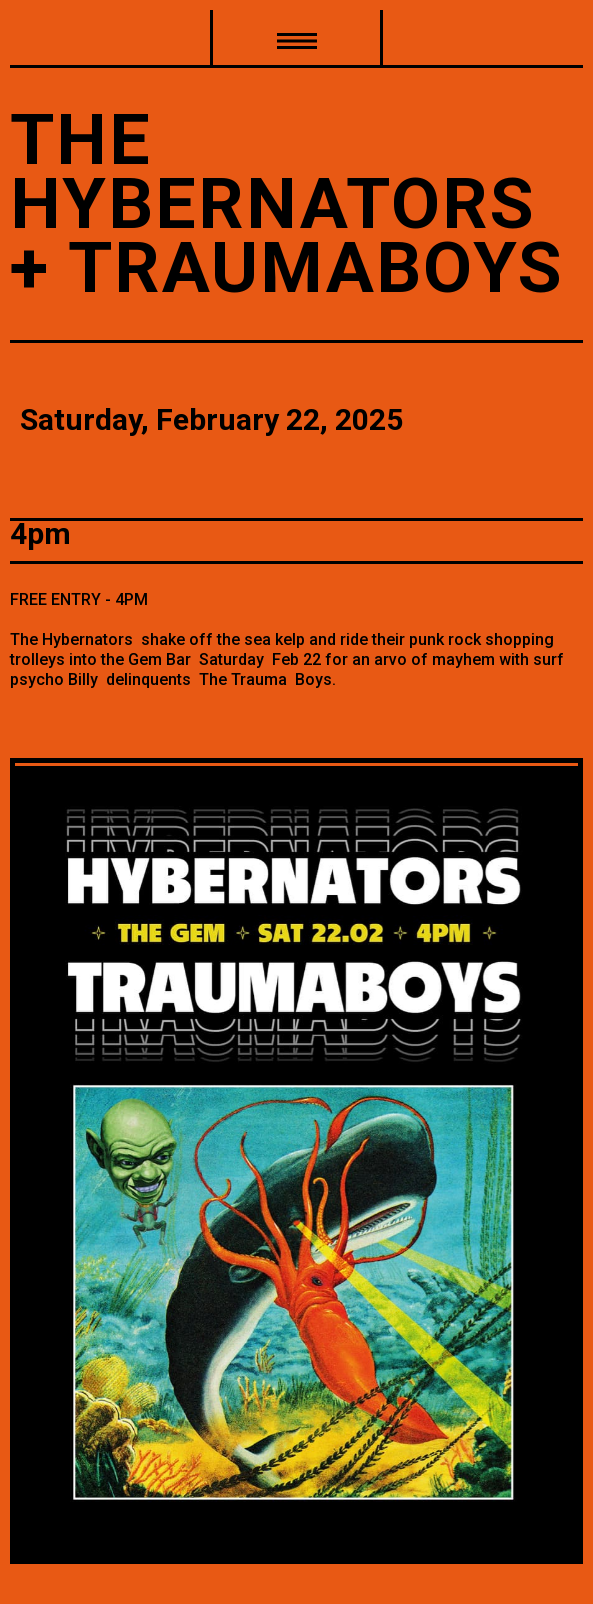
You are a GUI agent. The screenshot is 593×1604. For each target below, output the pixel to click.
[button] (296, 39)
